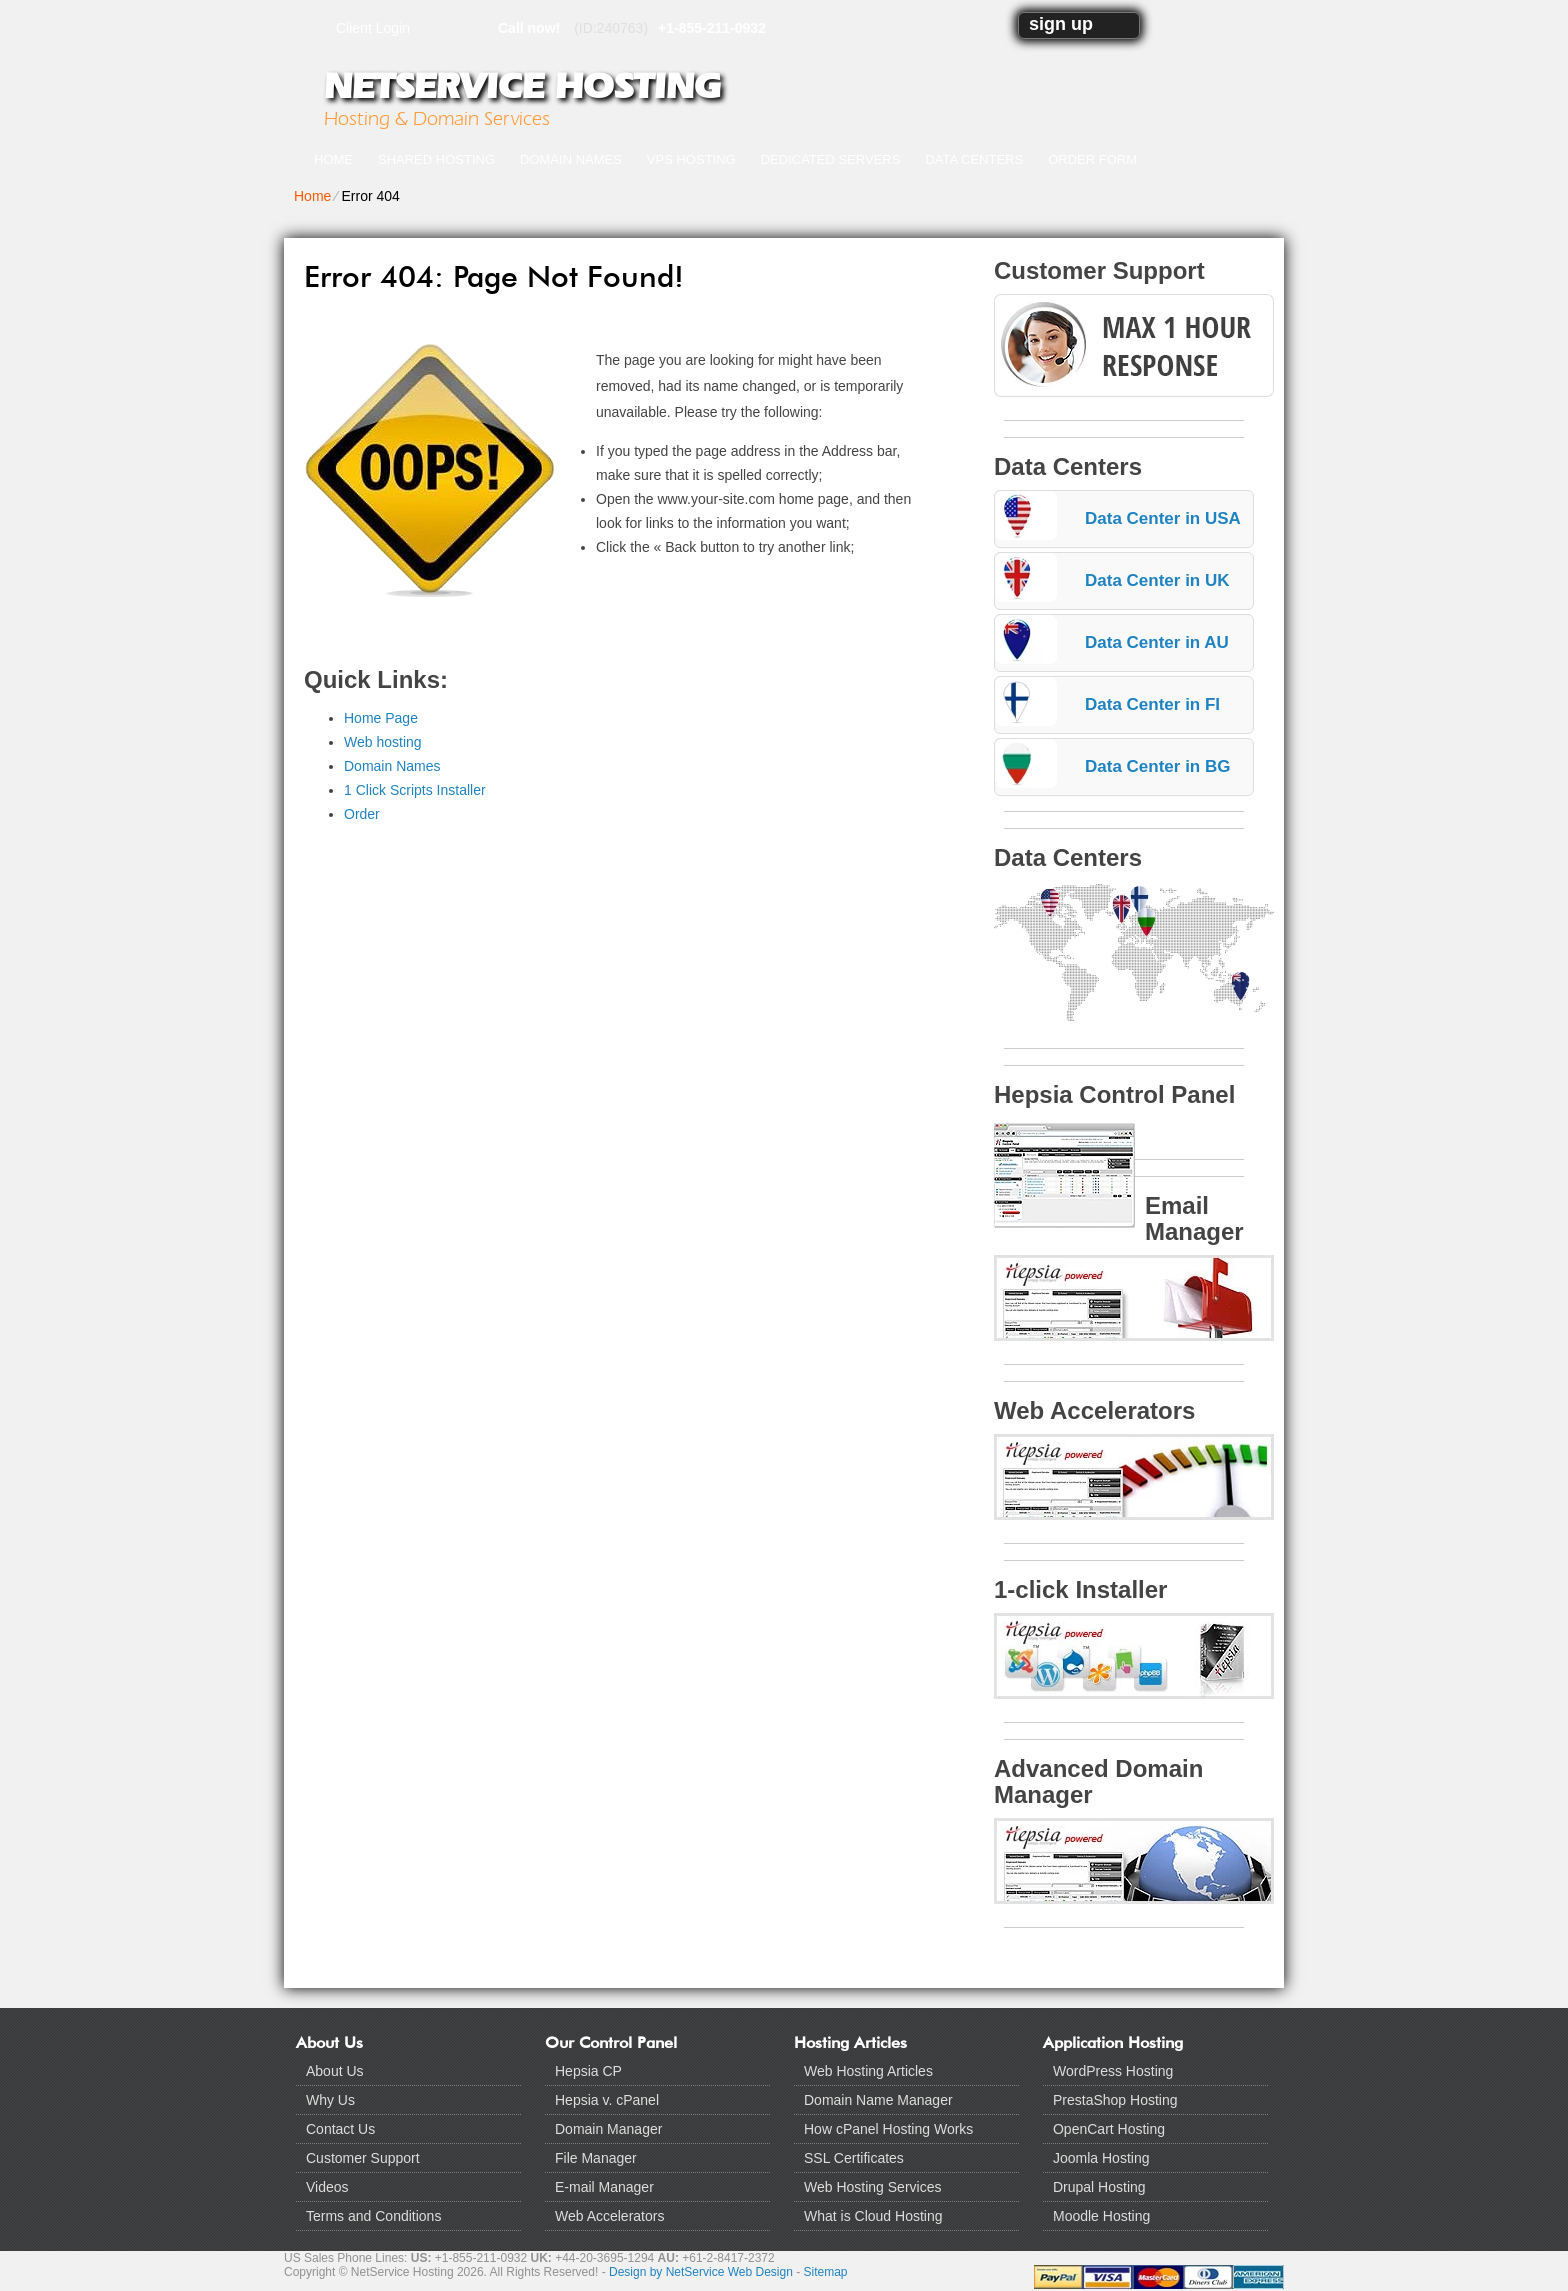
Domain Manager (608, 2129)
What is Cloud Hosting (873, 2216)
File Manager (596, 2158)
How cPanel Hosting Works (888, 2129)
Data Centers (974, 159)
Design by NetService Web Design (701, 2272)
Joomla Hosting (1101, 2158)
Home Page (381, 718)
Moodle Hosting (1101, 2216)
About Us (335, 2071)
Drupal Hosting (1099, 2187)
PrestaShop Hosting (1115, 2100)
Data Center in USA (1163, 518)
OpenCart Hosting (1109, 2129)
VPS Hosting (691, 159)
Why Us (330, 2100)
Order (362, 814)
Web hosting (383, 742)
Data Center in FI (1152, 704)
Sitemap (826, 2272)
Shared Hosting (436, 159)
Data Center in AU (1157, 642)
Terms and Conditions (373, 2216)
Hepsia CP (588, 2071)
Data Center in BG (1157, 766)
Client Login (373, 27)
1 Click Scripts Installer (415, 790)
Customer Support (363, 2158)
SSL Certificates (854, 2158)
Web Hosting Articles (868, 2071)
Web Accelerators (609, 2216)
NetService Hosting (522, 86)
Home (333, 159)
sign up (1061, 24)
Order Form (1092, 159)
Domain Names (571, 159)
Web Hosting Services (872, 2187)
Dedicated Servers (831, 159)
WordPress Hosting (1113, 2071)
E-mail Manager (604, 2187)
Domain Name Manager (878, 2100)
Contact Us (340, 2129)
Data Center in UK (1157, 580)
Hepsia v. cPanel (607, 2100)
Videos (327, 2187)
